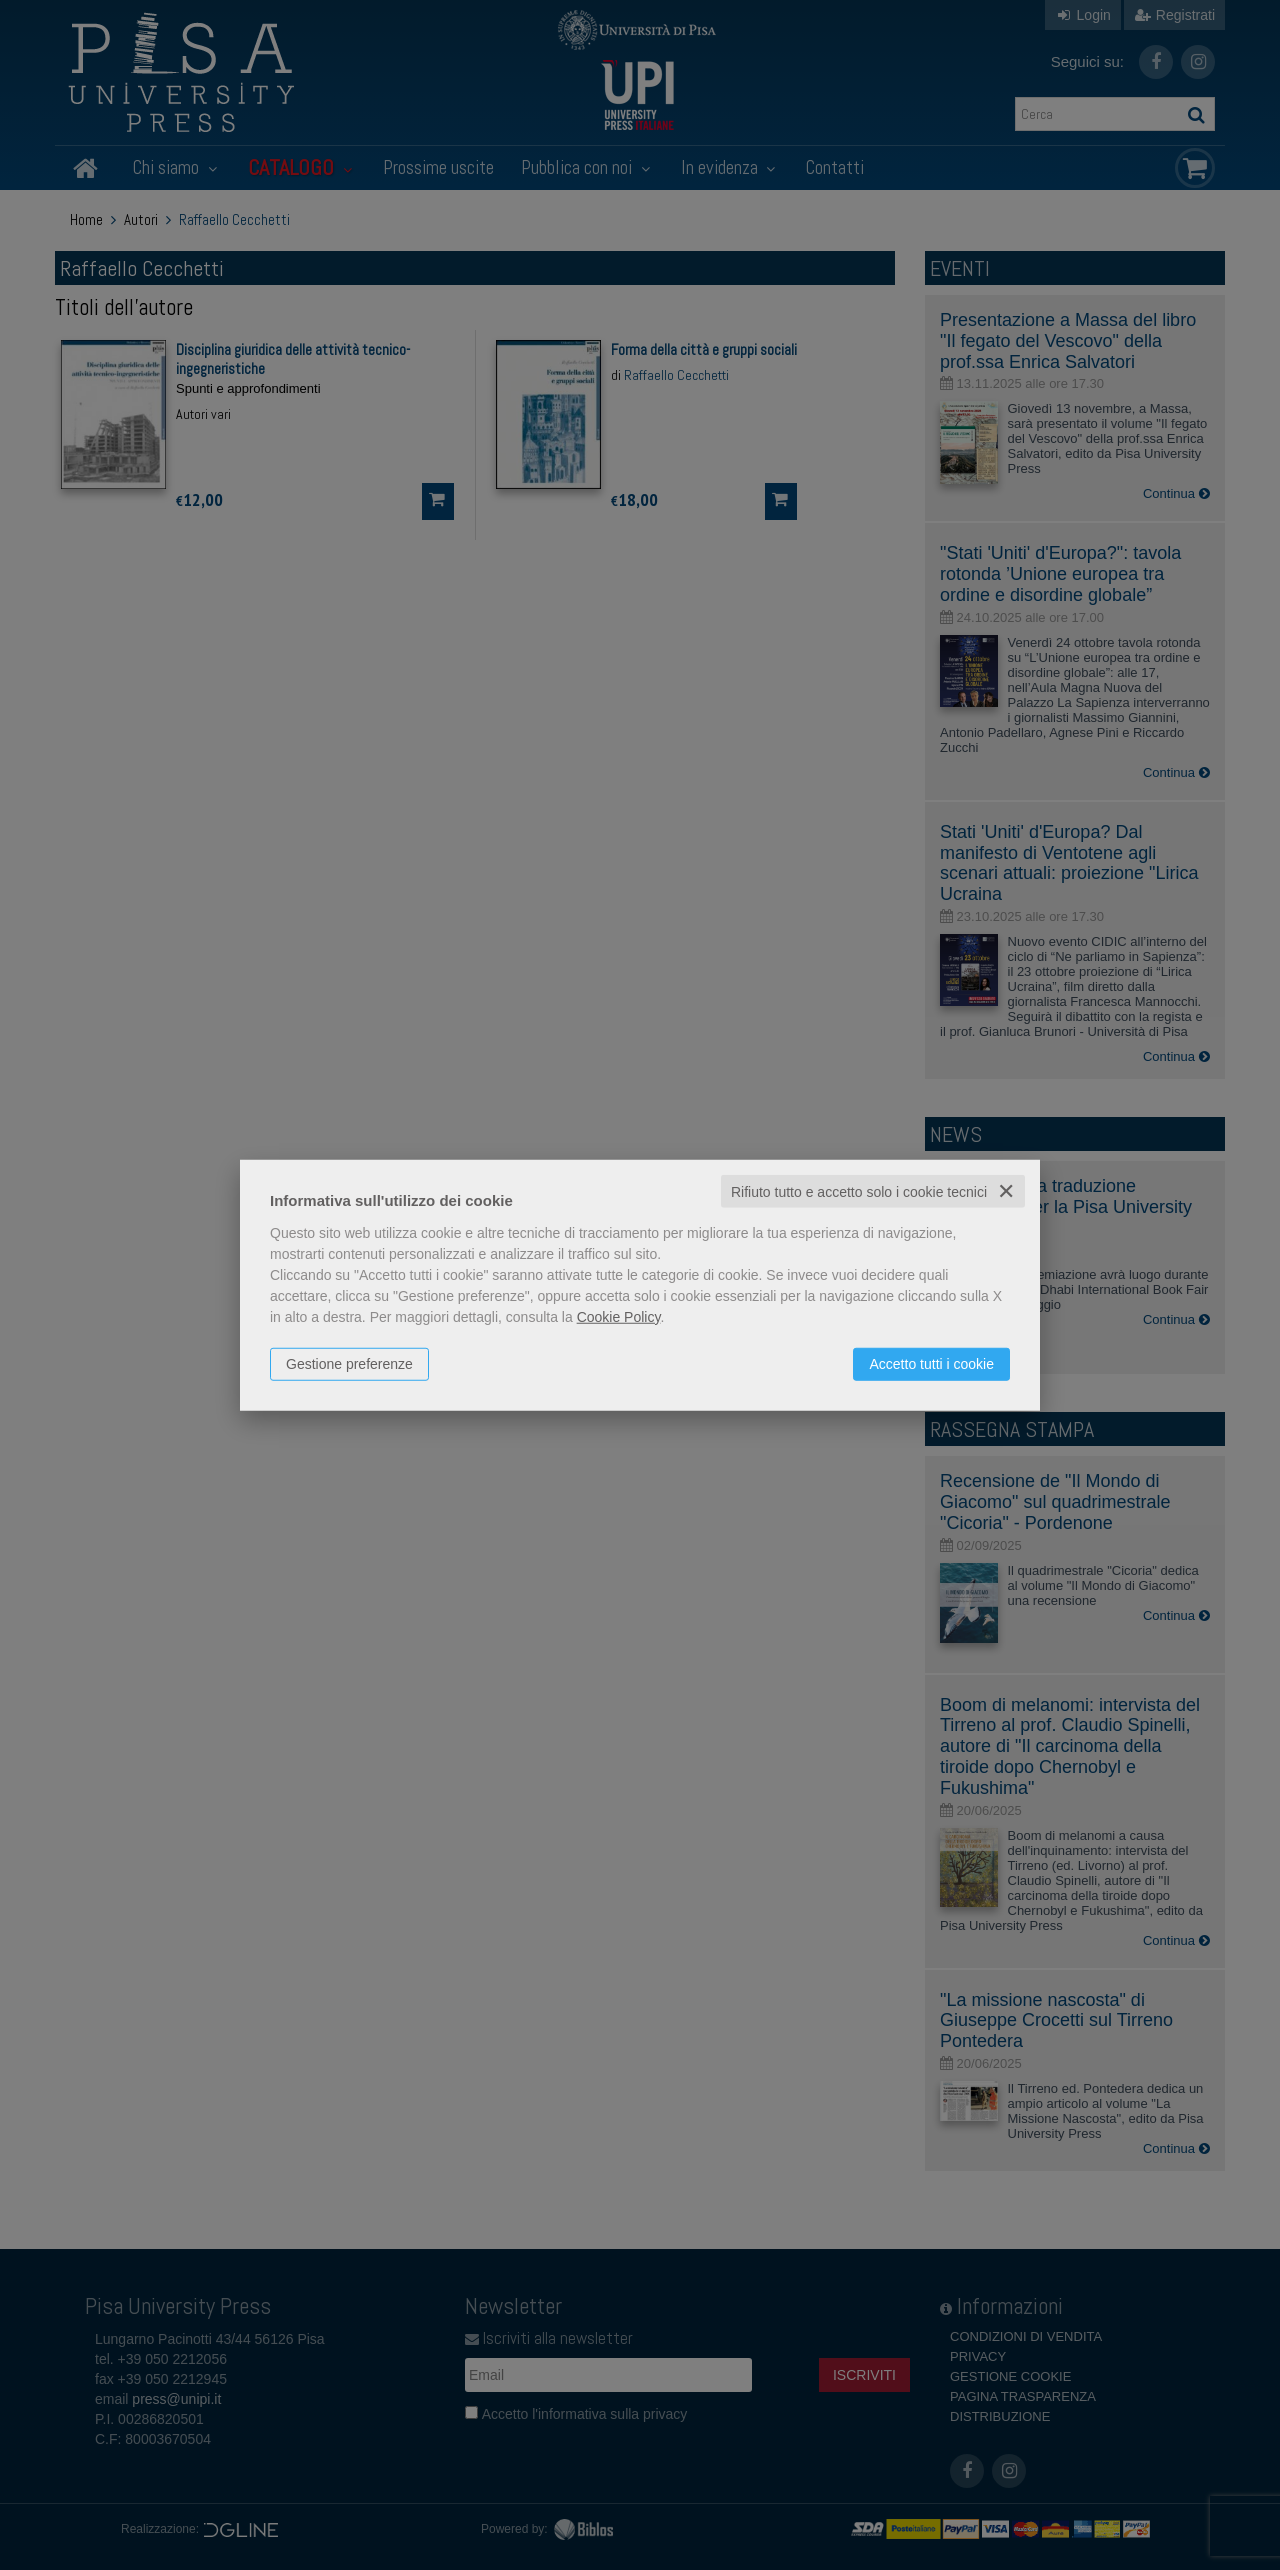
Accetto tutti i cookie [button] (931, 1363)
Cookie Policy (619, 1316)
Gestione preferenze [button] (349, 1363)
